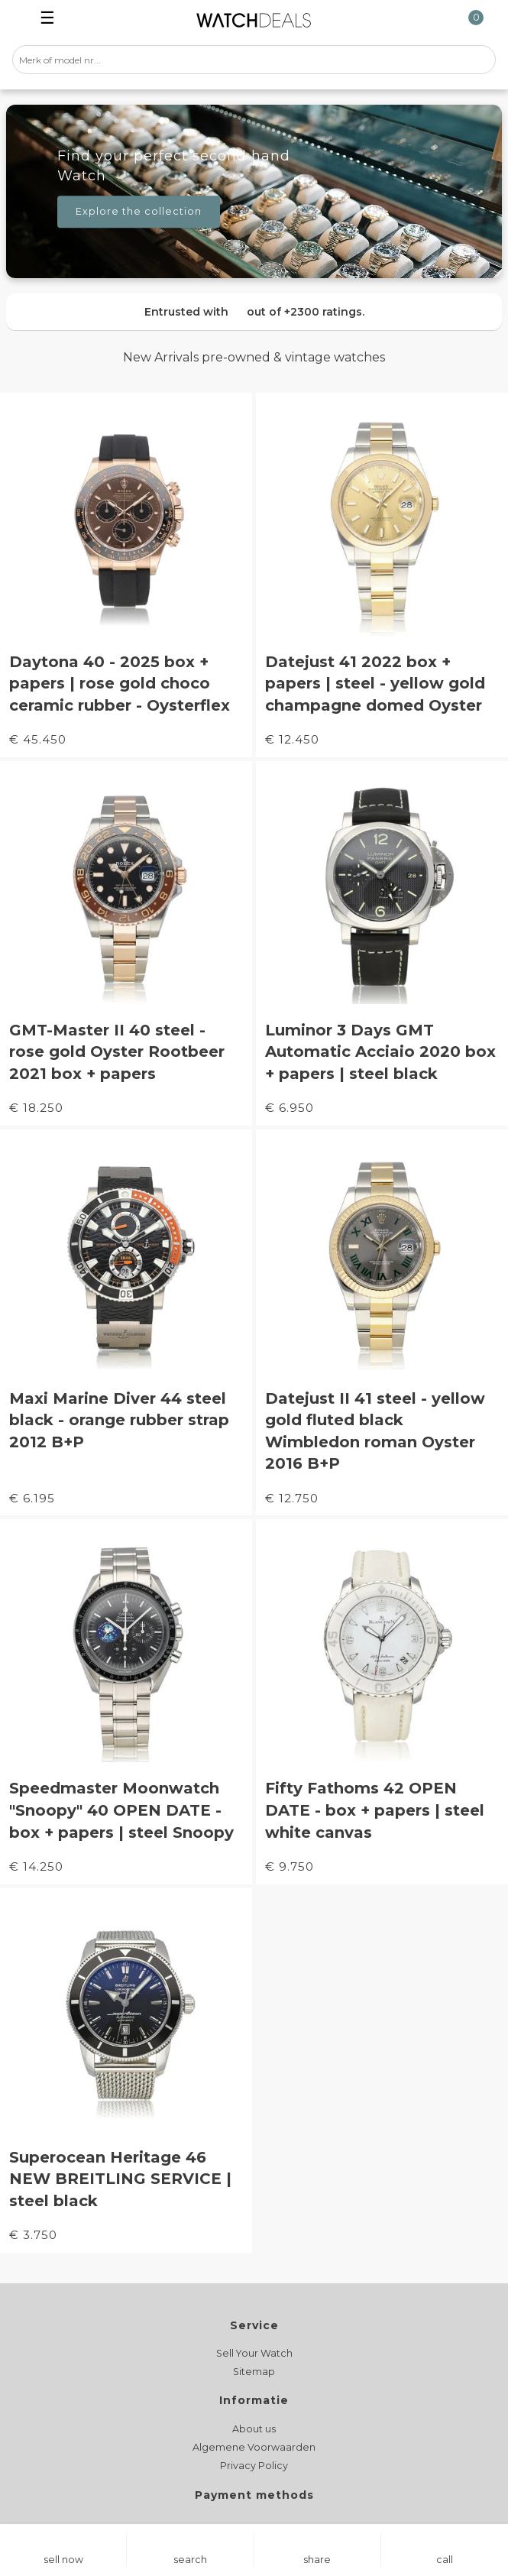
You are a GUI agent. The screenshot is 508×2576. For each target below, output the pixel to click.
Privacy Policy (254, 2465)
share (317, 2559)
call (444, 2559)
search (190, 2559)
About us (254, 2429)
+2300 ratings (323, 312)
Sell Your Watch (254, 2353)
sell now (63, 2559)
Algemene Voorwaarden (254, 2447)
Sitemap (254, 2371)
